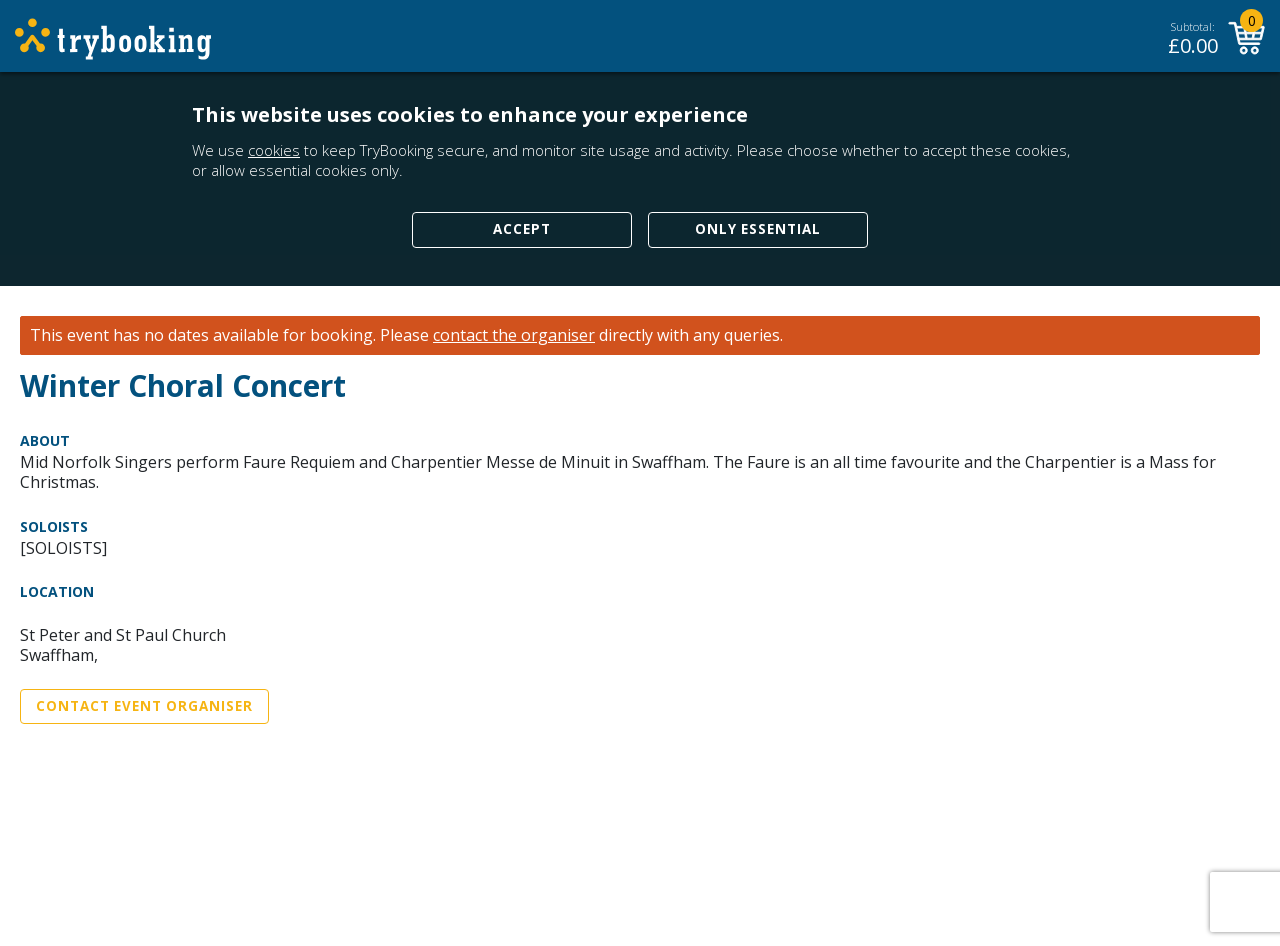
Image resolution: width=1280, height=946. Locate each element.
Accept (522, 229)
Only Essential (758, 229)
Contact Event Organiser (144, 706)
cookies (274, 150)
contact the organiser (514, 335)
